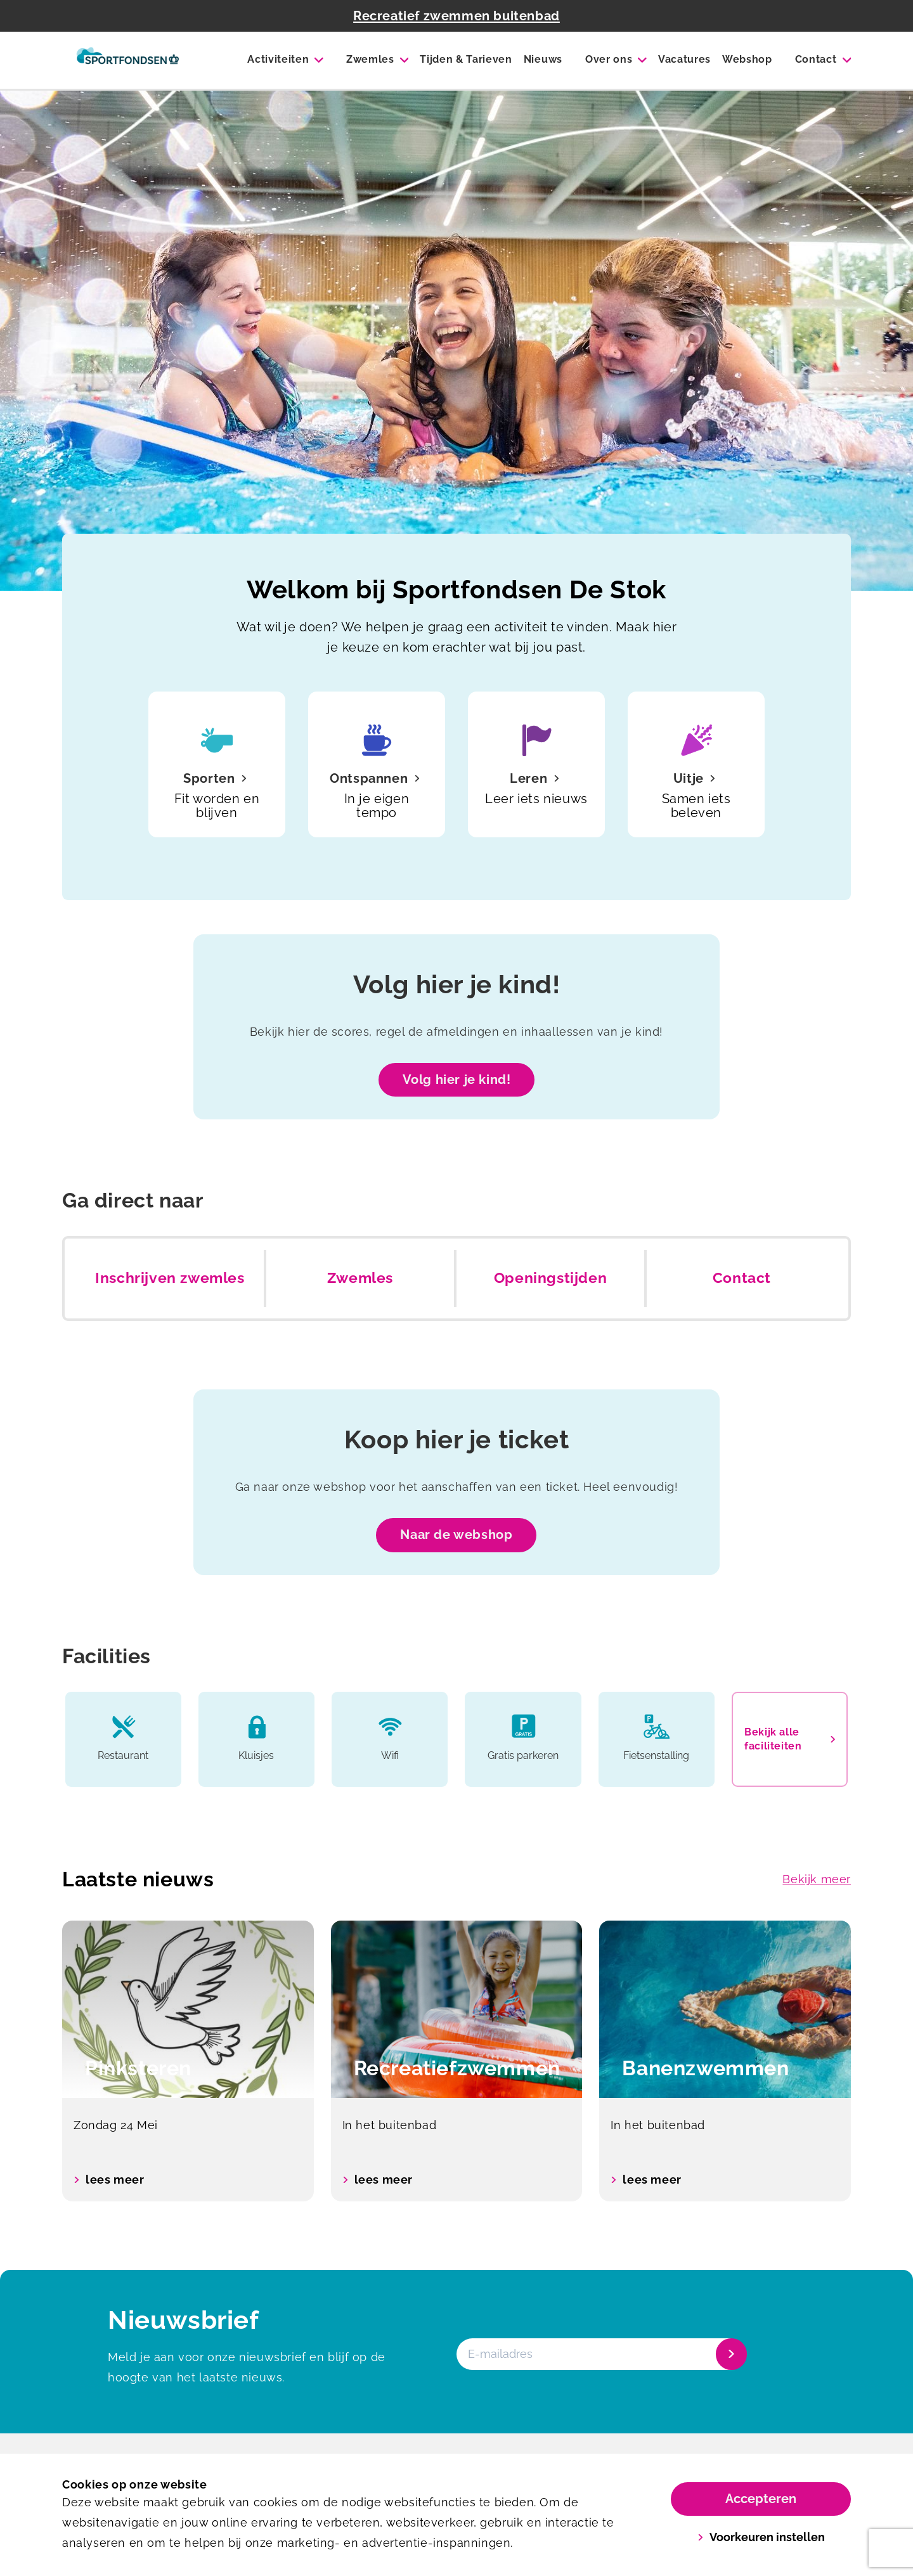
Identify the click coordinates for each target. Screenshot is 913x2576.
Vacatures (684, 59)
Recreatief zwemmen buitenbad (456, 15)
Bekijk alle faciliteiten (789, 1739)
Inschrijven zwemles (169, 1278)
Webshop (747, 59)
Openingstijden (550, 1278)
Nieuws (543, 59)
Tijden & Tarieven (466, 59)
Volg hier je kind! (457, 1079)
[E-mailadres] (600, 2354)
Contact (816, 59)
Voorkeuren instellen (761, 2537)
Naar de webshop (456, 1534)
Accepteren (760, 2498)
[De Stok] (127, 60)
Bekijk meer (816, 1879)
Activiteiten (278, 59)
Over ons (608, 59)
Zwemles (370, 59)
